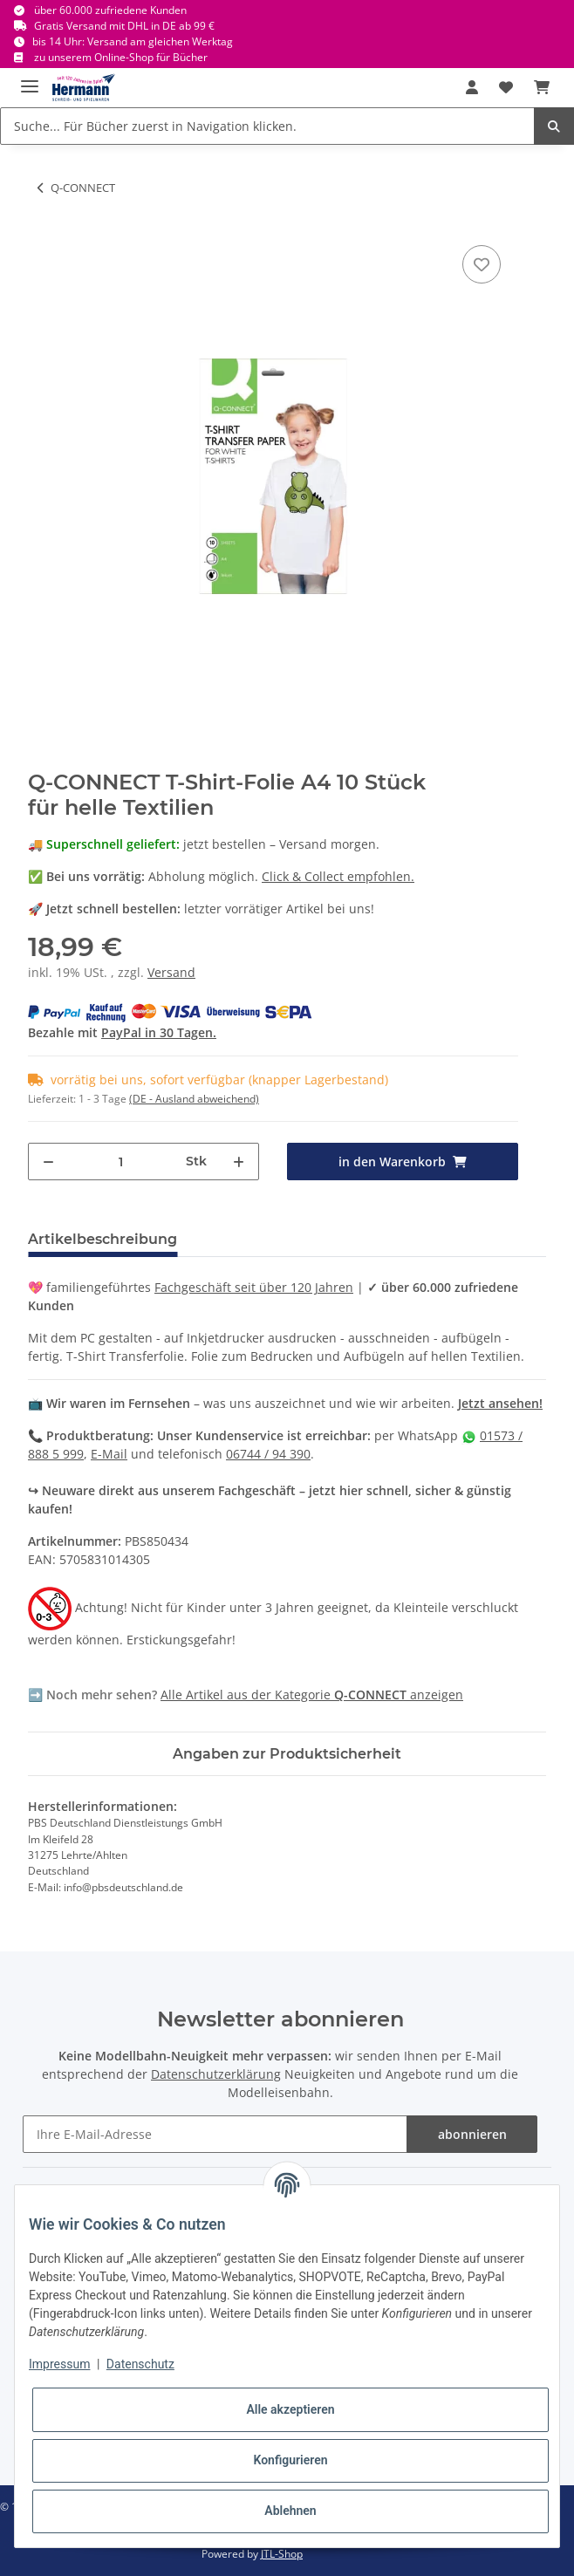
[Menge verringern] (48, 1161)
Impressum (59, 2364)
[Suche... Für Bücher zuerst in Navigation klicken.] (267, 126)
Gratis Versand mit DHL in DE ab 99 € (124, 25)
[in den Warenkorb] (402, 1161)
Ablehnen (290, 2511)
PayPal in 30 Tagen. (158, 1032)
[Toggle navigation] (29, 79)
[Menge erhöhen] (238, 1161)
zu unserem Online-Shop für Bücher (121, 57)
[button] (472, 87)
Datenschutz (140, 2364)
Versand (171, 972)
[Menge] (120, 1161)
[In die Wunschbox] (481, 264)
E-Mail (109, 1453)
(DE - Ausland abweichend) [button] (194, 1098)
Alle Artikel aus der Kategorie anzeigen (312, 1694)
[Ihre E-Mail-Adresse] (215, 2134)
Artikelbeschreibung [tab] (102, 1239)
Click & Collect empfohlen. (338, 876)
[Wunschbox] (506, 87)
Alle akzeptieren (290, 2409)
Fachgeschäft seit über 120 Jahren (253, 1287)
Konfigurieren (290, 2460)
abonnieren (472, 2134)
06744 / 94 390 (268, 1453)
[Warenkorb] (541, 87)
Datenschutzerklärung (216, 2074)
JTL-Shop (282, 2553)
